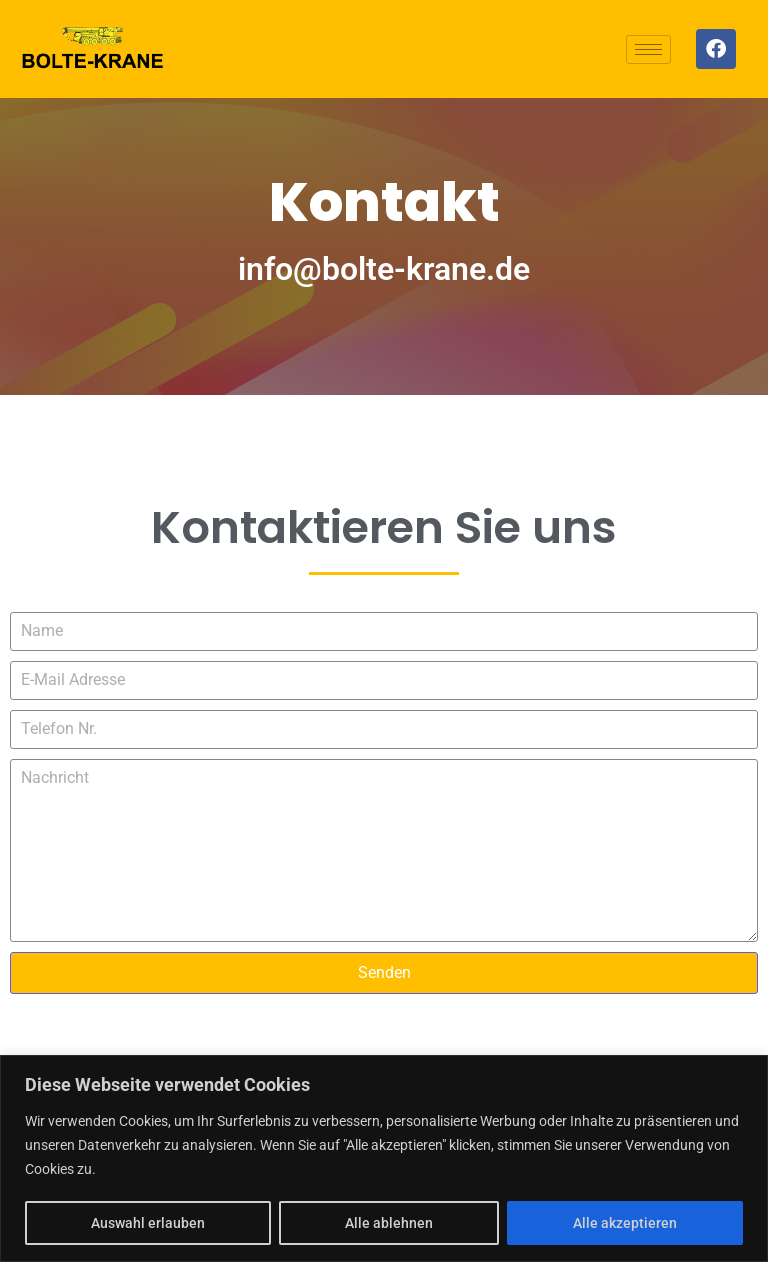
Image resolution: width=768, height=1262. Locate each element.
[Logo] (92, 48)
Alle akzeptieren (625, 1223)
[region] (384, 1158)
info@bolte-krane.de (384, 269)
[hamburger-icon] (648, 49)
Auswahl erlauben (148, 1223)
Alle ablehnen (389, 1223)
